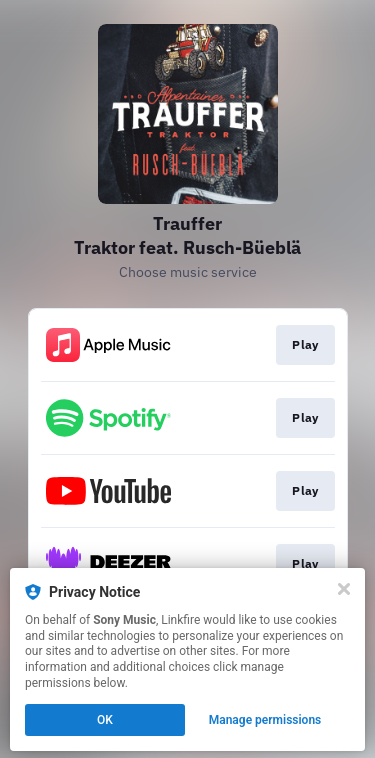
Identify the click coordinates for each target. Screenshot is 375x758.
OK (105, 720)
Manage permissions (265, 720)
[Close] (344, 589)
